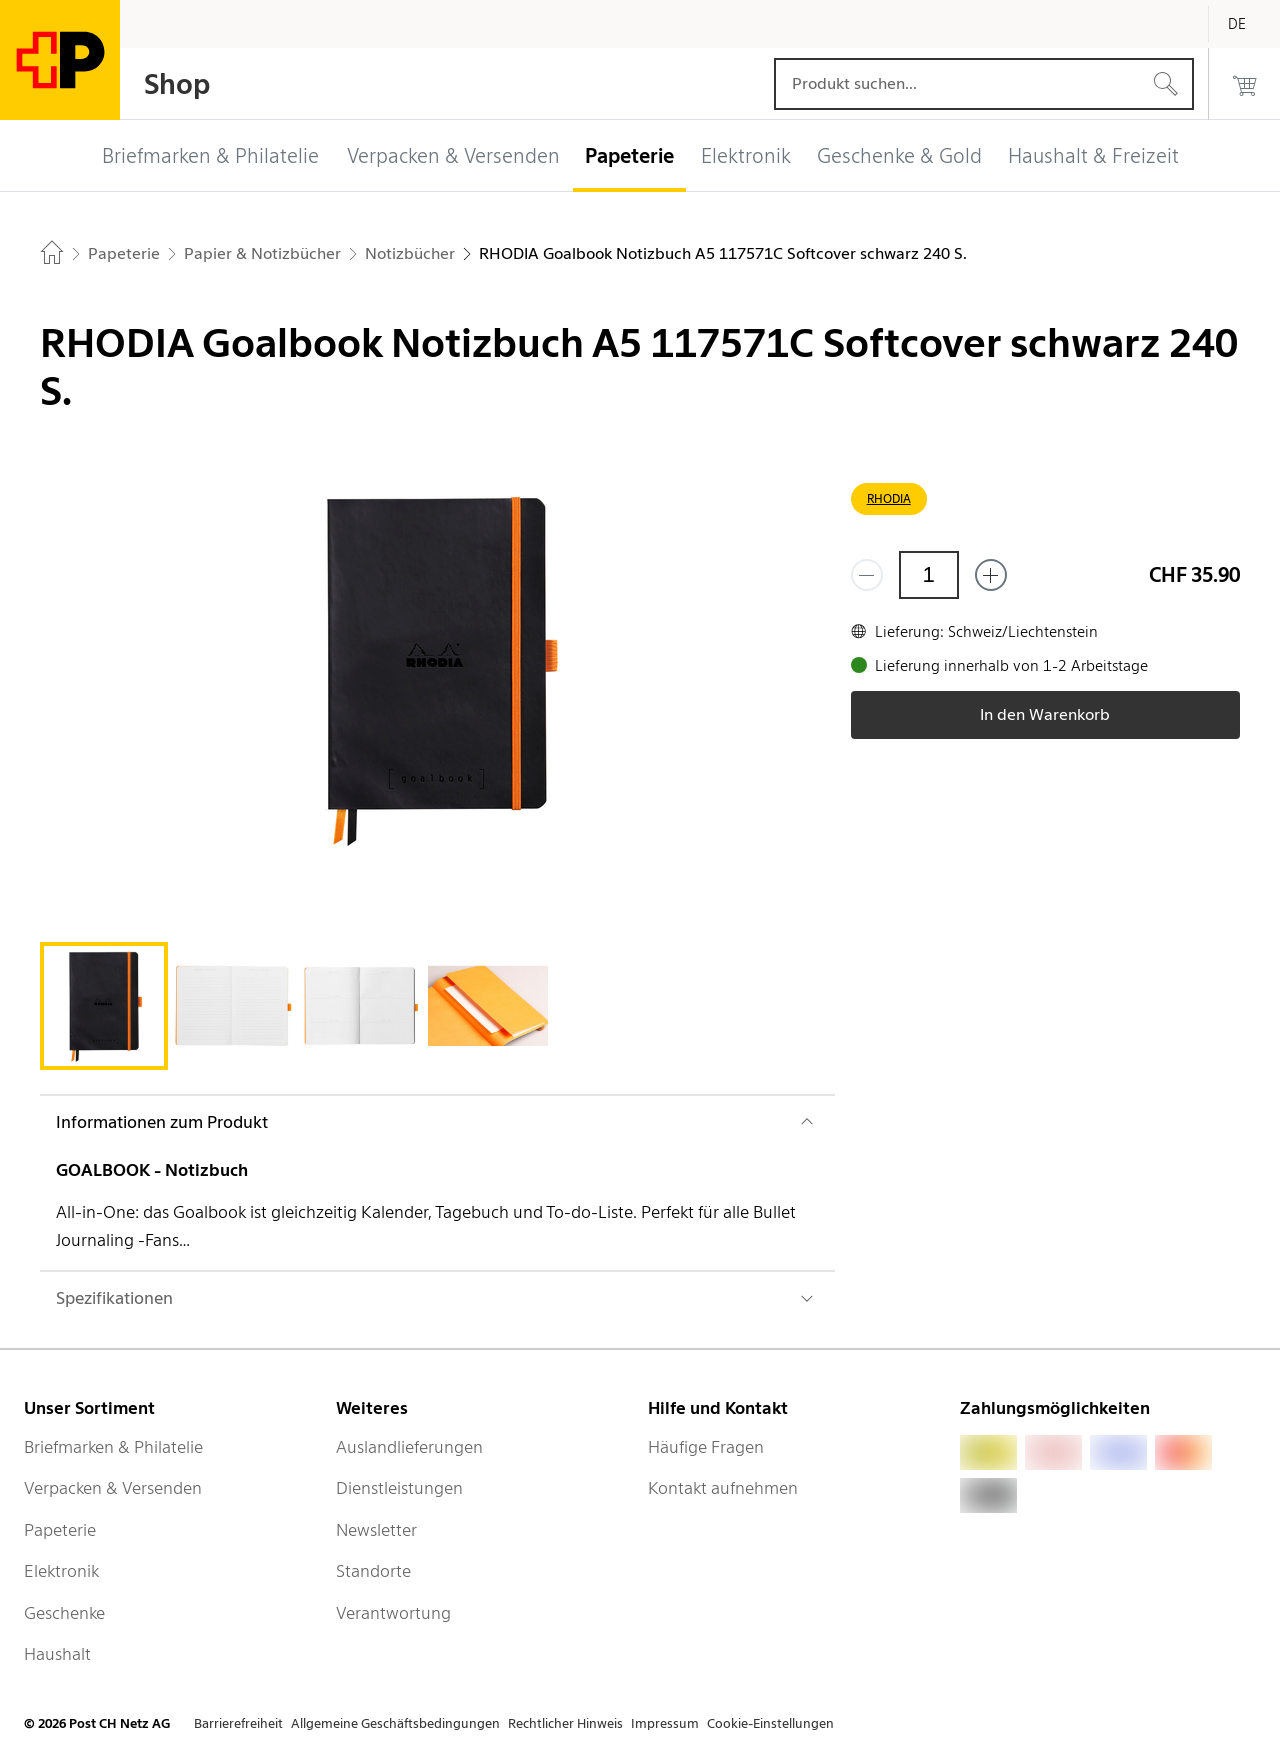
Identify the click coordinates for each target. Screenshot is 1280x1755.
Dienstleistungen (399, 1488)
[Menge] (929, 575)
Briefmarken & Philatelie (113, 1447)
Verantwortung (393, 1613)
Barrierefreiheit (238, 1723)
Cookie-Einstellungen (770, 1723)
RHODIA (889, 498)
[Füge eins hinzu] (991, 575)
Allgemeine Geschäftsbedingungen (395, 1723)
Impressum (665, 1723)
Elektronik (61, 1571)
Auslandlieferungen (409, 1447)
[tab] (104, 1006)
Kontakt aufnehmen (723, 1488)
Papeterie (60, 1530)
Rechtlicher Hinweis (565, 1723)
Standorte (373, 1571)
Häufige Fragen (706, 1447)
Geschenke (64, 1613)
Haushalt (57, 1654)
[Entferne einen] (867, 575)
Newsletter (376, 1530)
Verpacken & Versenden (113, 1488)
